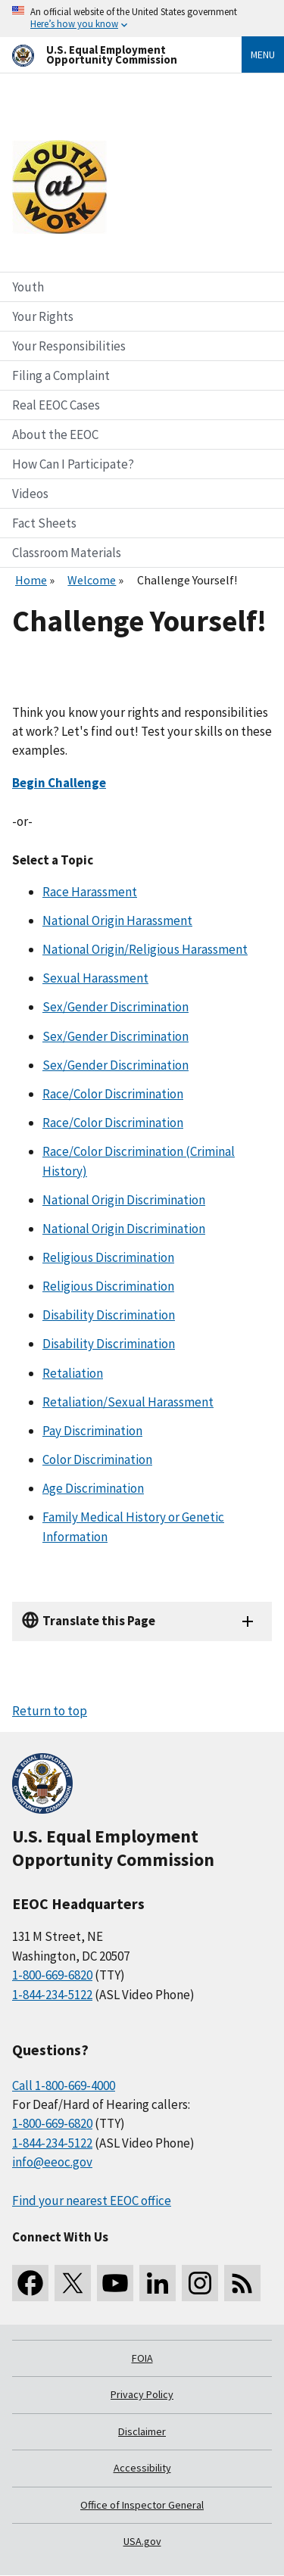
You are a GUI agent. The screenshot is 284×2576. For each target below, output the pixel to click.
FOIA (142, 2358)
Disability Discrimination (108, 1315)
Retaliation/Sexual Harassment (128, 1402)
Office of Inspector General (142, 2505)
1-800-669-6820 (52, 1975)
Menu (263, 54)
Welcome (91, 579)
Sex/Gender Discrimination (115, 1006)
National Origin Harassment (117, 920)
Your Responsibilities (69, 346)
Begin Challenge (59, 782)
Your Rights (42, 316)
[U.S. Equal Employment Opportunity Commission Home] (108, 55)
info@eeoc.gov (52, 2162)
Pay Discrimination (92, 1430)
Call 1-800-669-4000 (63, 2085)
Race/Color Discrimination (112, 1094)
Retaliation (72, 1373)
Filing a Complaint (61, 375)
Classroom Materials (66, 552)
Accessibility (142, 2468)
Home (31, 579)
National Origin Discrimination (123, 1199)
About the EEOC (55, 434)
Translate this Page (98, 1620)
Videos (30, 493)
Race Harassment (89, 891)
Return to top (49, 1710)
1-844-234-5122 (52, 1994)
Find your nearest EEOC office (91, 2200)
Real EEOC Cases (56, 405)
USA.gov (142, 2541)
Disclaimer (142, 2431)
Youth (28, 287)
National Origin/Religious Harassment (145, 949)
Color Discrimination (97, 1459)
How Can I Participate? (73, 464)
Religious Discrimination (108, 1257)
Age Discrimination (93, 1488)
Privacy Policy (142, 2394)
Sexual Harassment (95, 978)
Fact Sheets (44, 523)
